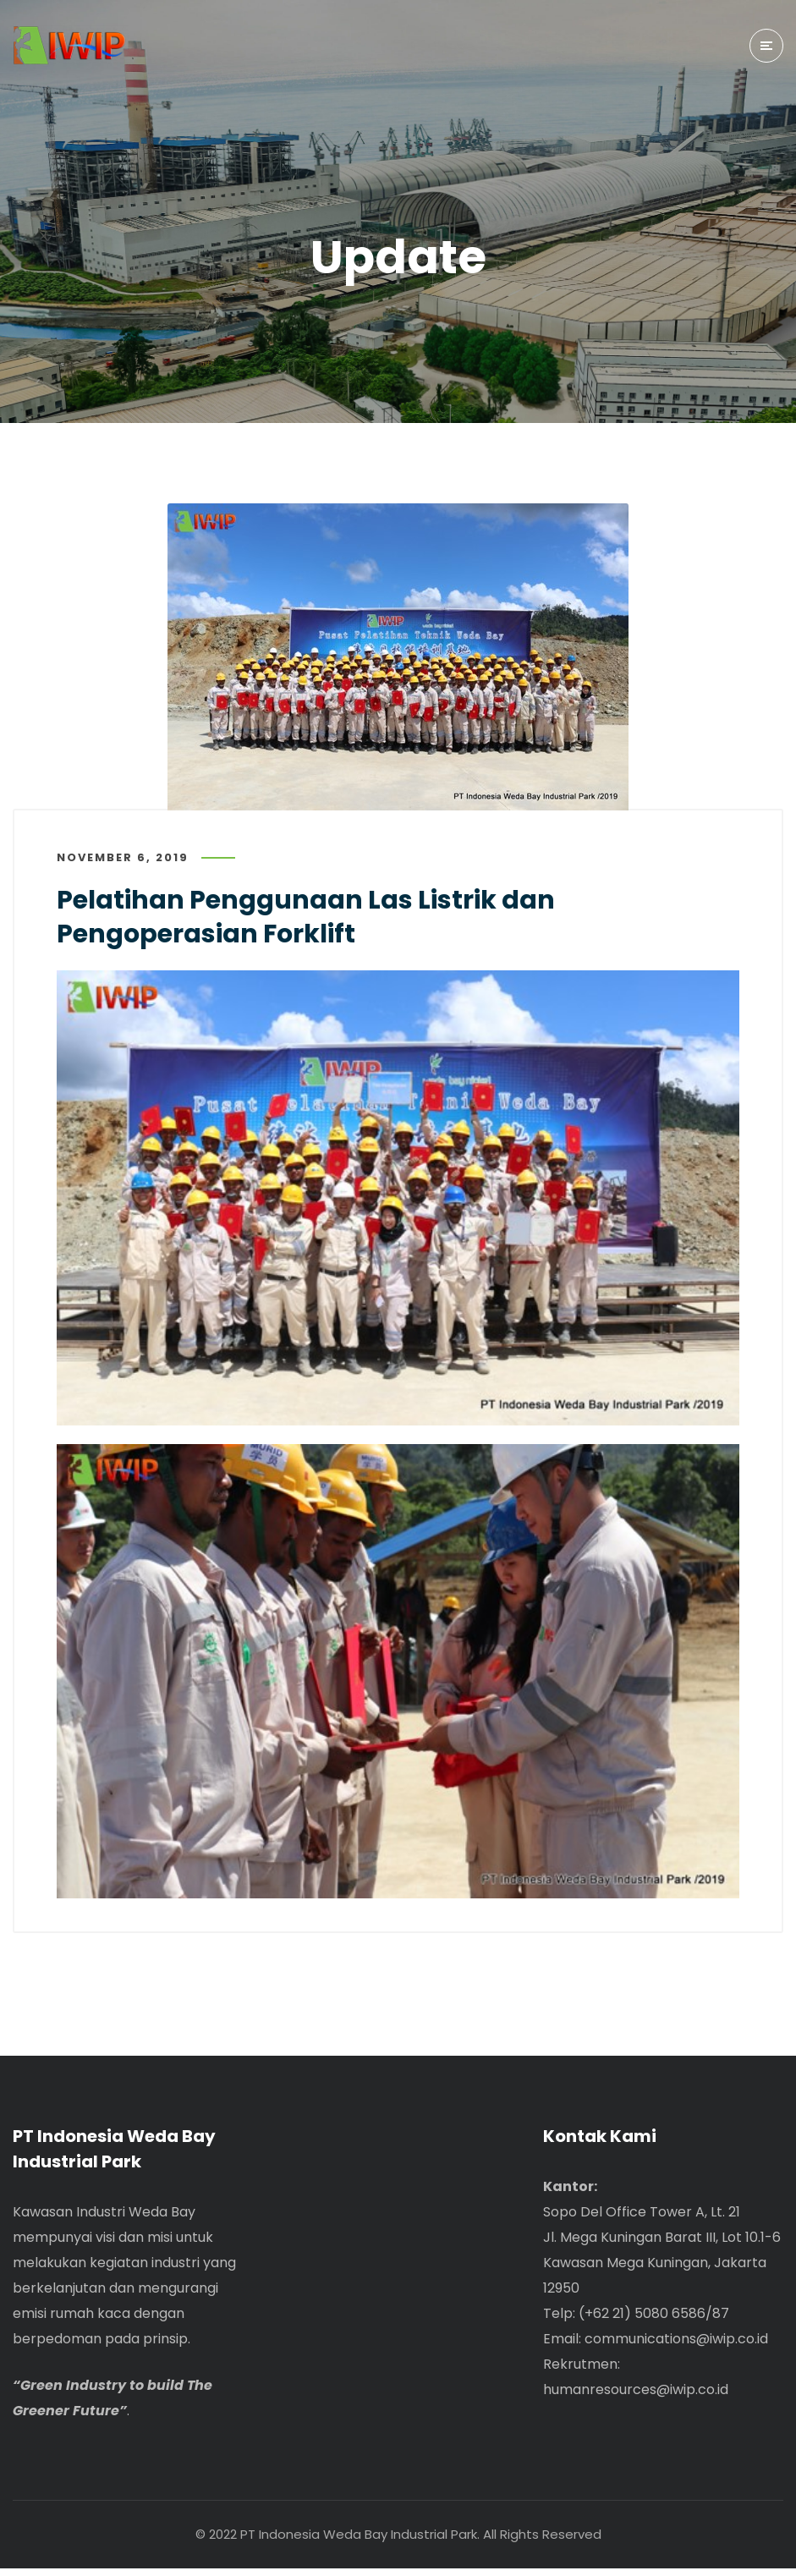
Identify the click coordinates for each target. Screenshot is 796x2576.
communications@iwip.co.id (676, 2346)
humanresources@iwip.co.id (635, 2397)
